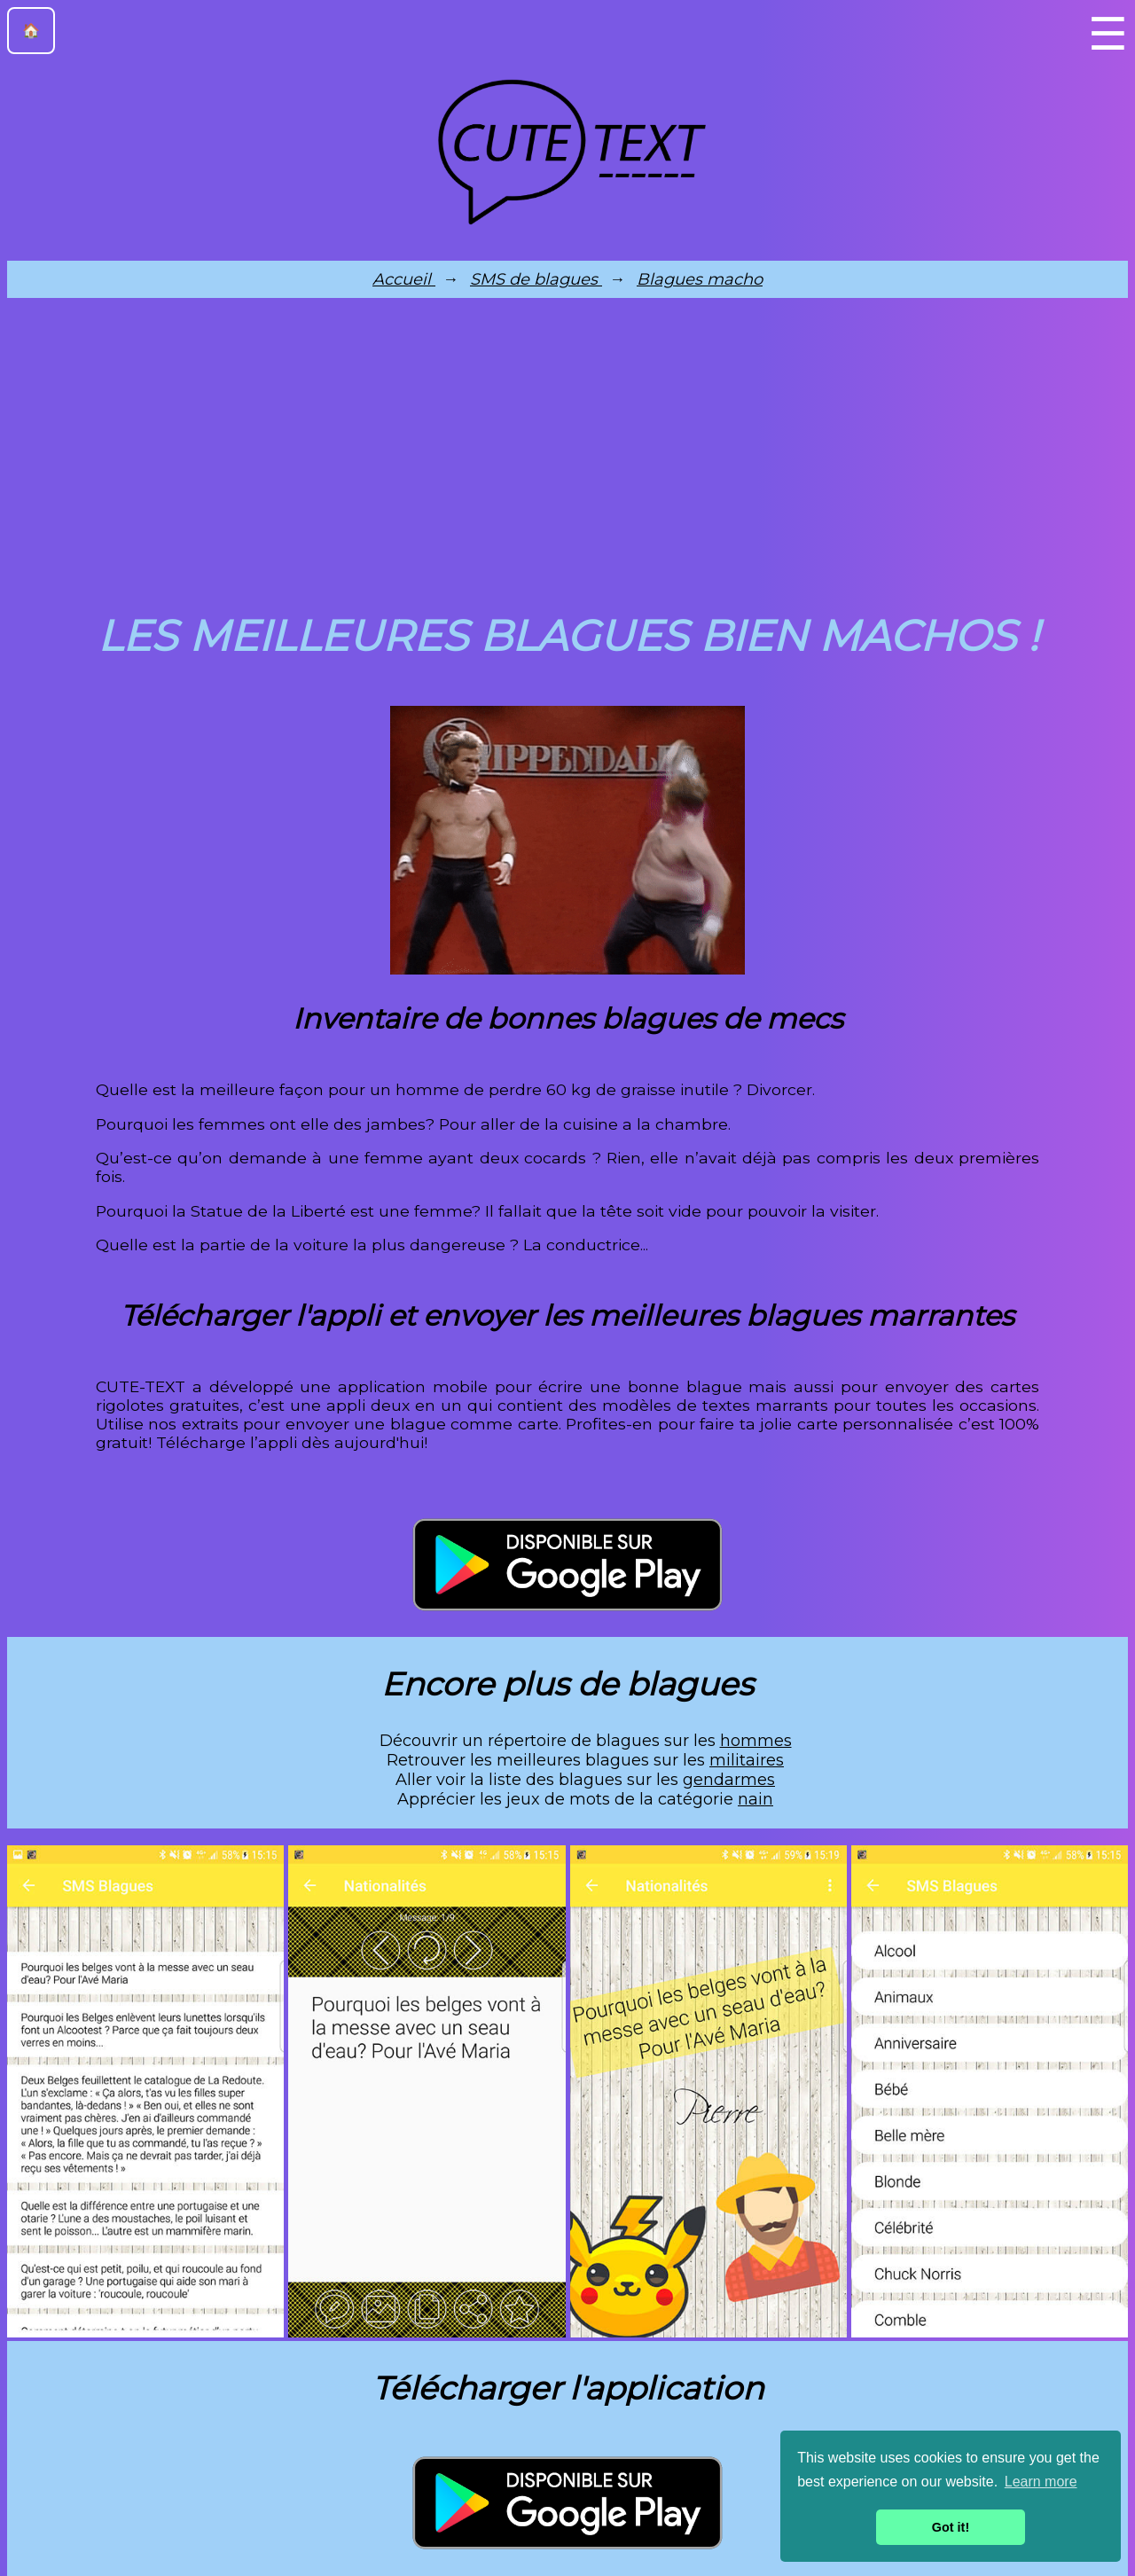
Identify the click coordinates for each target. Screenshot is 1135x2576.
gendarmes (729, 1779)
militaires (746, 1760)
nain (755, 1799)
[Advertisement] (567, 450)
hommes (756, 1740)
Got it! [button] (950, 2527)
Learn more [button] (1041, 2481)
